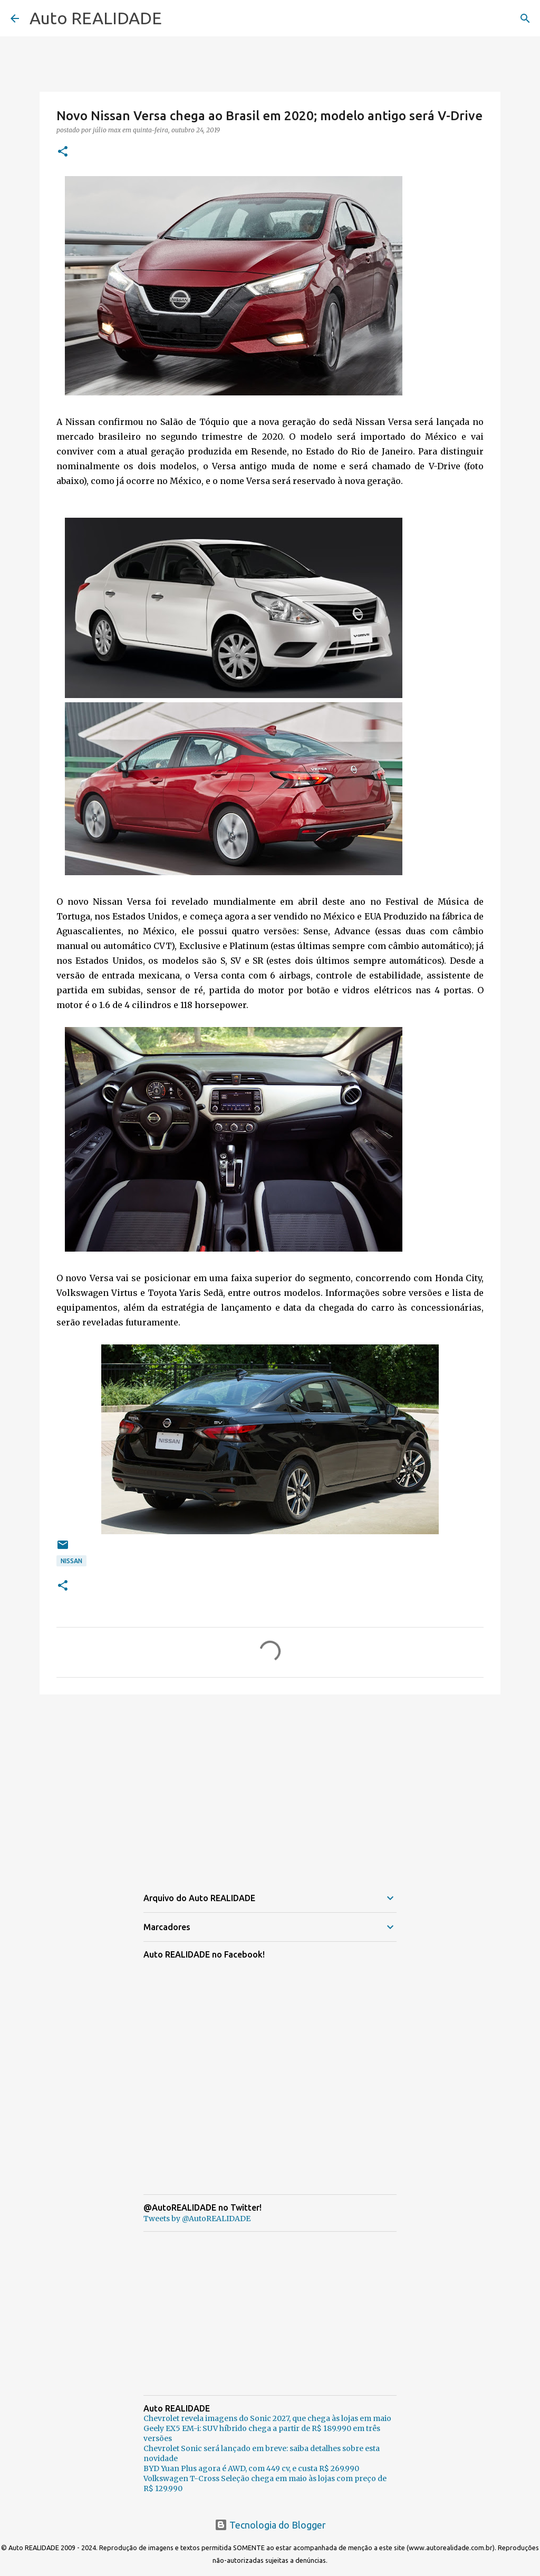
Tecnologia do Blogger (270, 2525)
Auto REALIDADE (96, 17)
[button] (62, 152)
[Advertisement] (270, 1784)
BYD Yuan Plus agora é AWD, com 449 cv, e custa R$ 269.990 (251, 2468)
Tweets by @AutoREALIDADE (196, 2218)
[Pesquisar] (525, 18)
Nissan (71, 1560)
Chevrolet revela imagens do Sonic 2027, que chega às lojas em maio (267, 2418)
